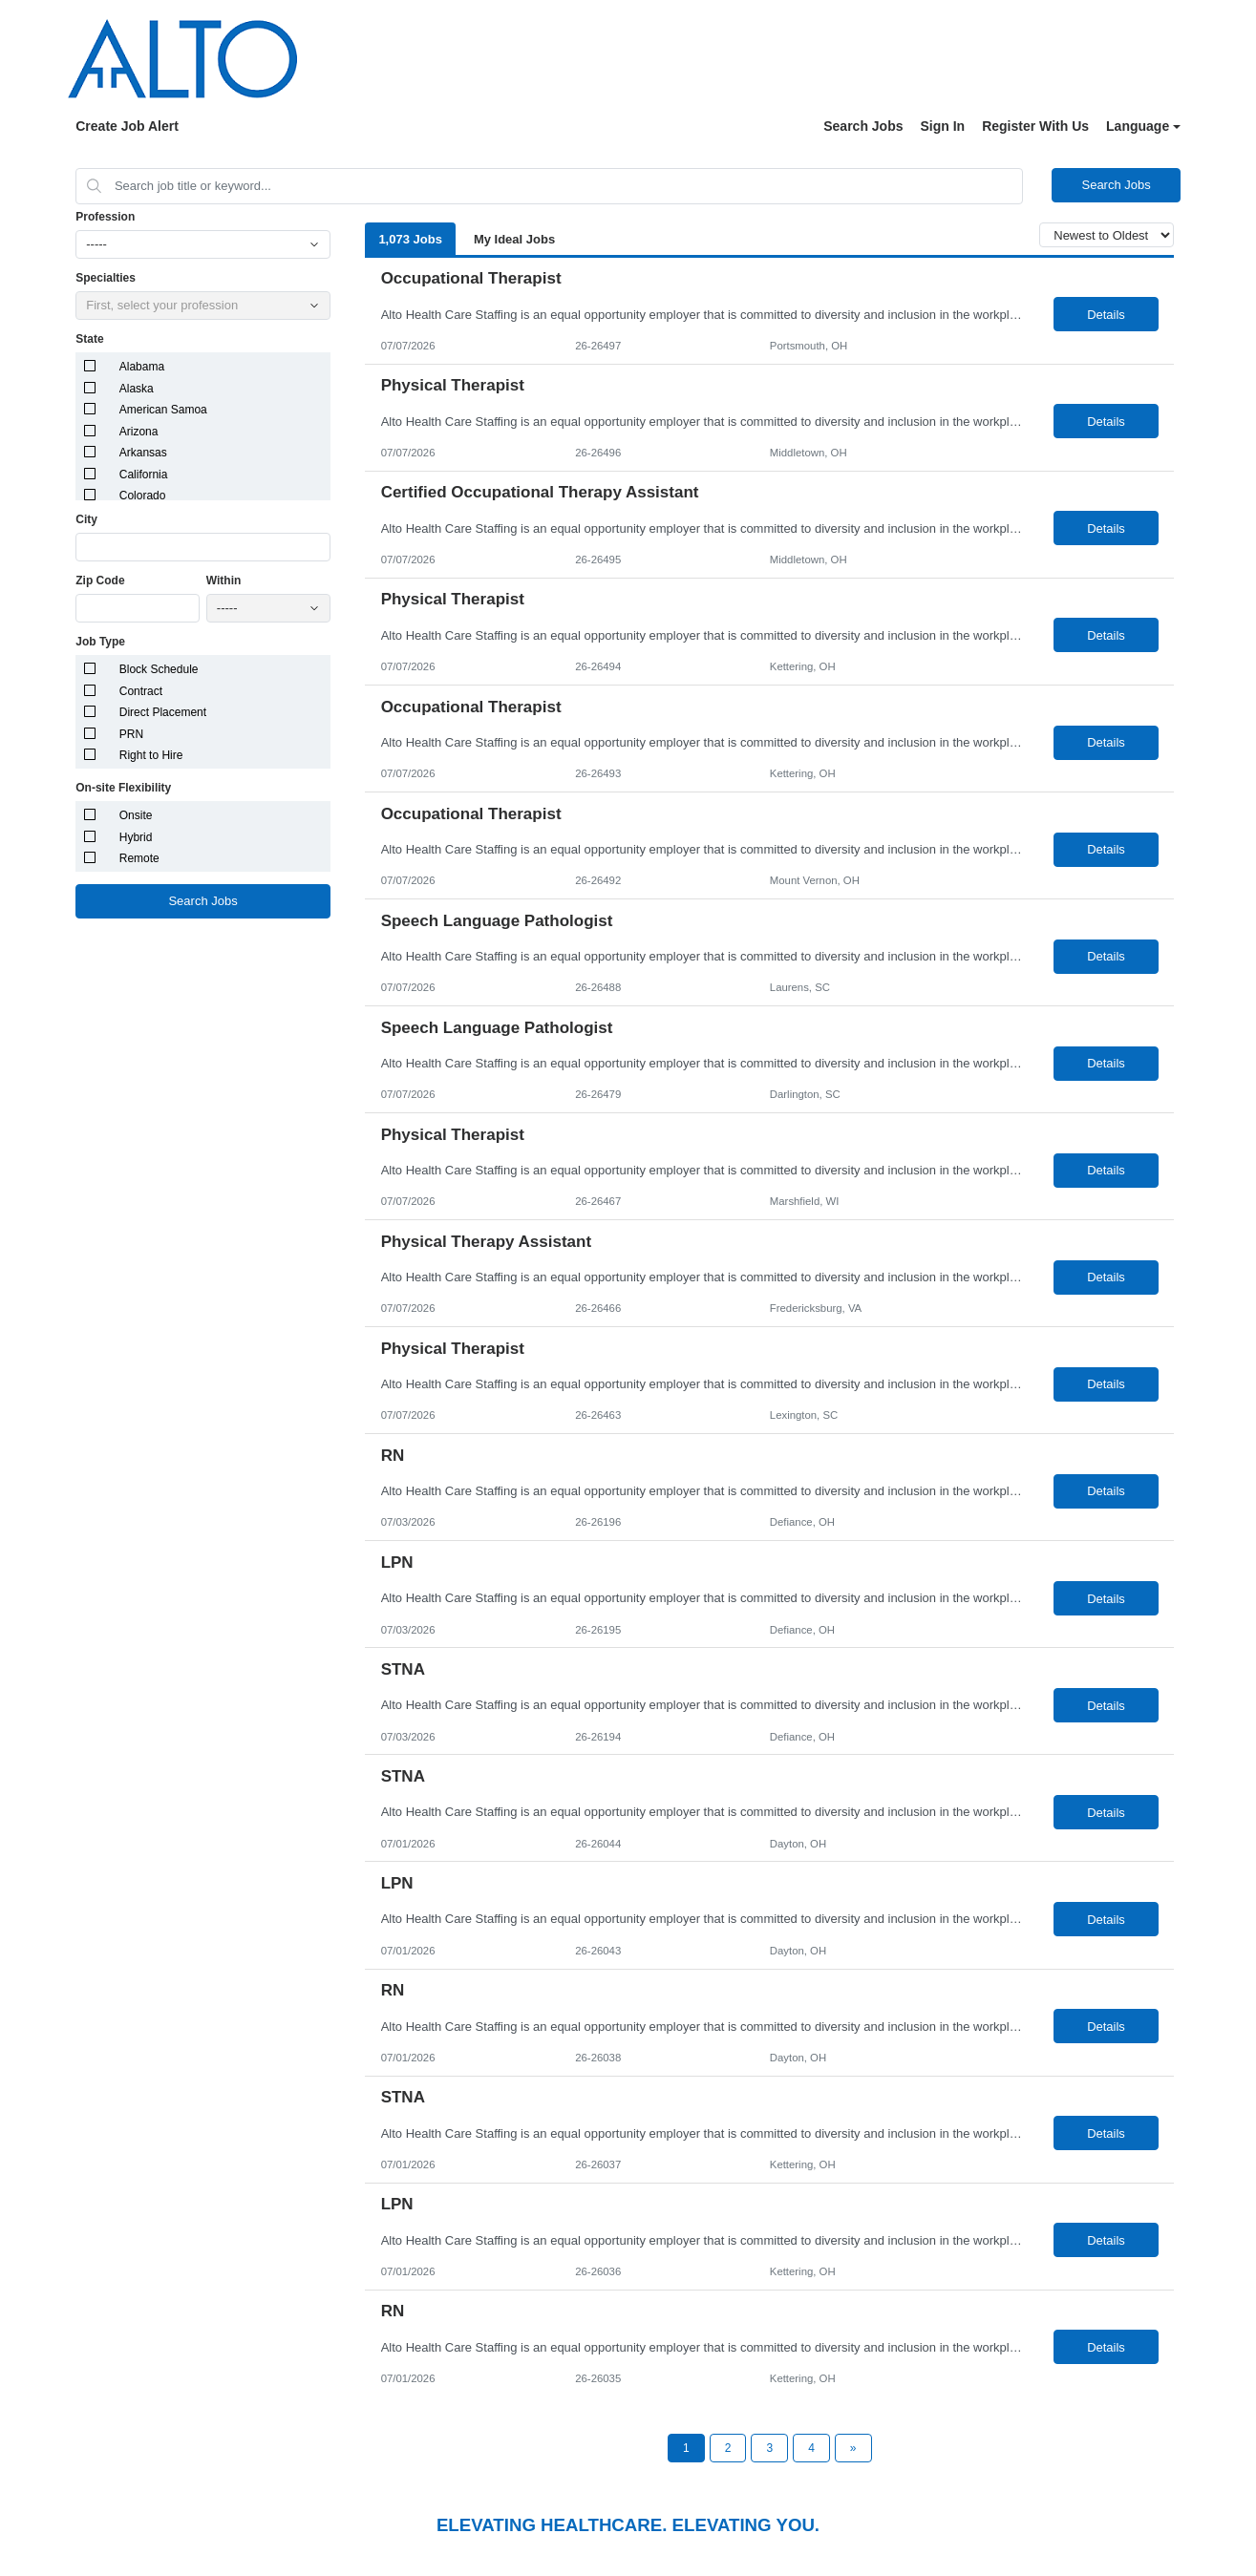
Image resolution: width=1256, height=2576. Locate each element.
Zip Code (99, 580)
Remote (139, 858)
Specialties (105, 278)
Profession (105, 216)
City (86, 519)
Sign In (943, 126)
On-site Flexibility (123, 787)
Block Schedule (159, 669)
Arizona (139, 431)
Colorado (142, 495)
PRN (131, 734)
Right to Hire (151, 755)
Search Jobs (863, 126)
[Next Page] (853, 2448)
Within (224, 580)
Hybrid (136, 837)
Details (1106, 314)
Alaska (136, 388)
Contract (140, 691)
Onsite (136, 815)
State (89, 339)
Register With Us (1035, 126)
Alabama (141, 366)
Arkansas (143, 452)
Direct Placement (162, 712)
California (143, 474)
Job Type (100, 641)
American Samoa (163, 409)
